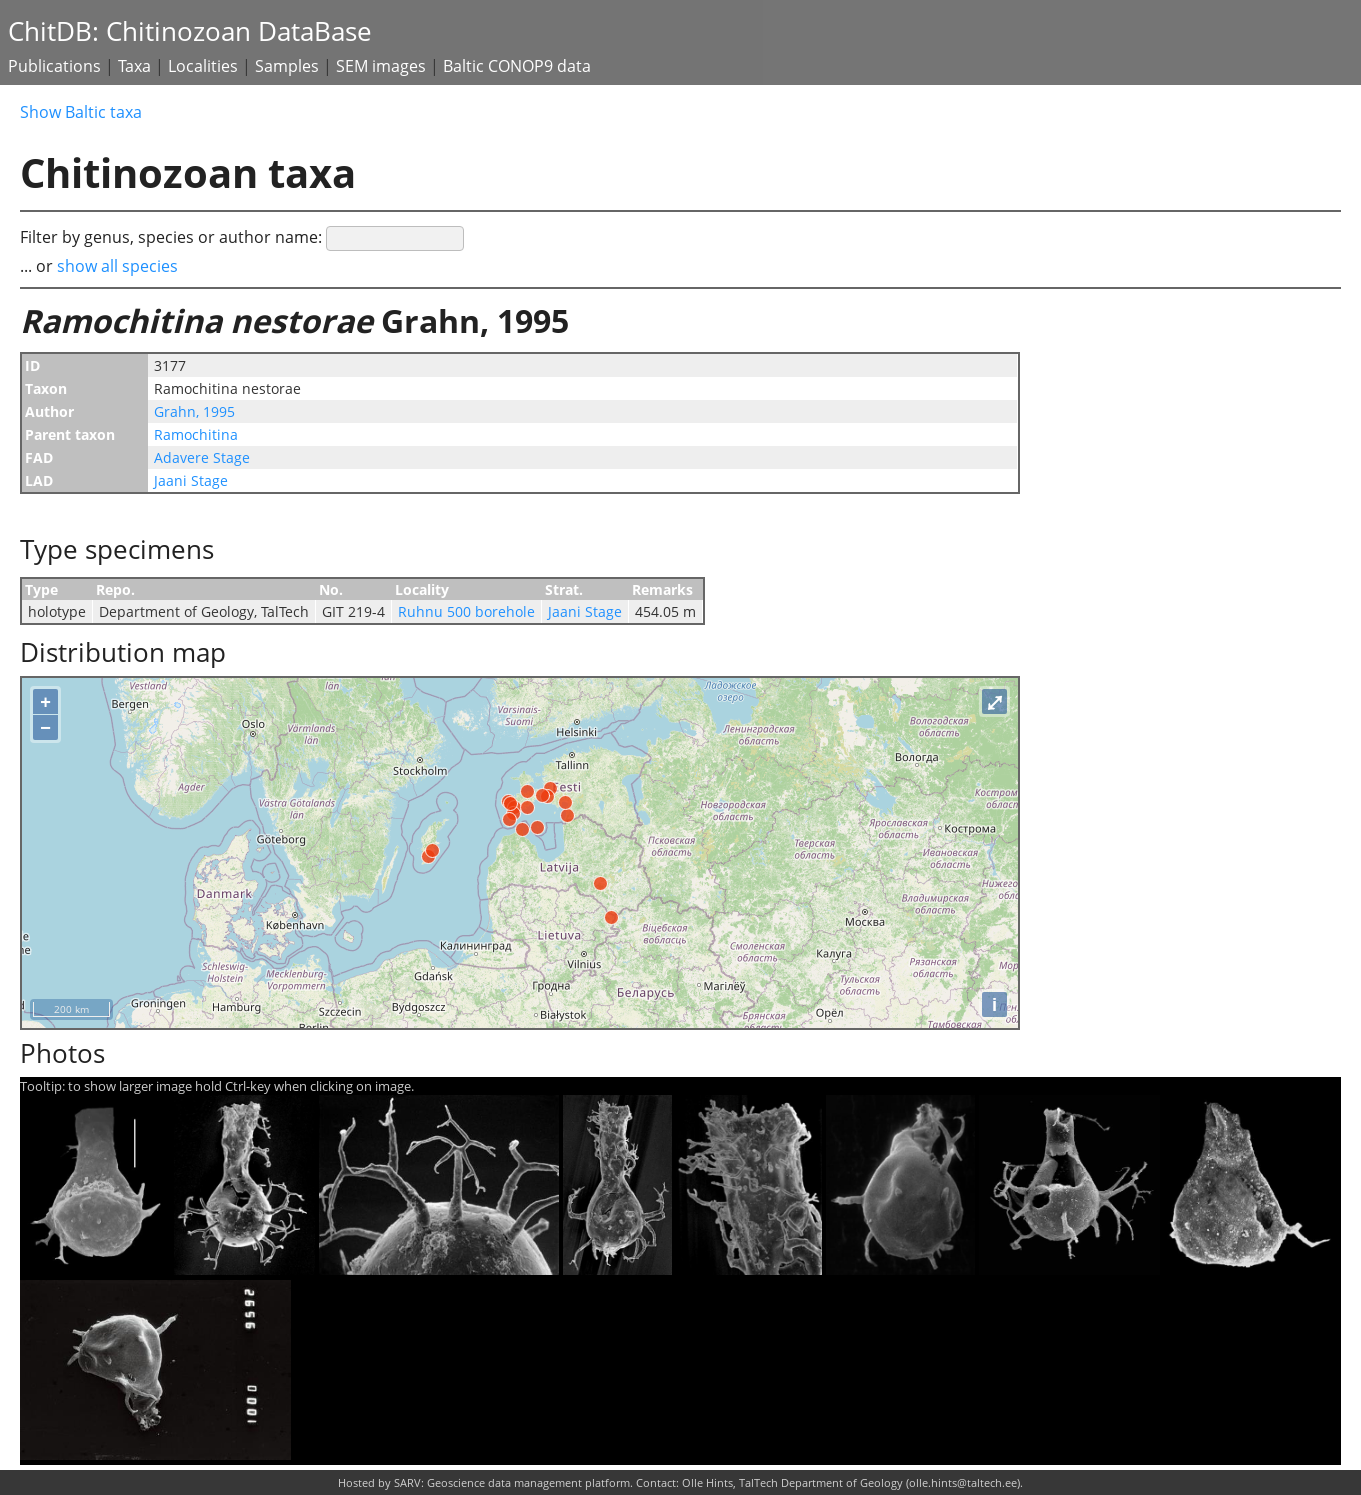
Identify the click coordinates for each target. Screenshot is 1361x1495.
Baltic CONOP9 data (517, 66)
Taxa (134, 66)
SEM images (381, 66)
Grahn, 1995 (194, 411)
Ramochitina (196, 434)
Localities (203, 66)
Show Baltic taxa (81, 112)
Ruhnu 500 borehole (466, 611)
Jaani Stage (191, 480)
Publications (54, 66)
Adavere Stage (202, 457)
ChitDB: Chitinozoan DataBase (190, 31)
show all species (117, 266)
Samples (287, 66)
